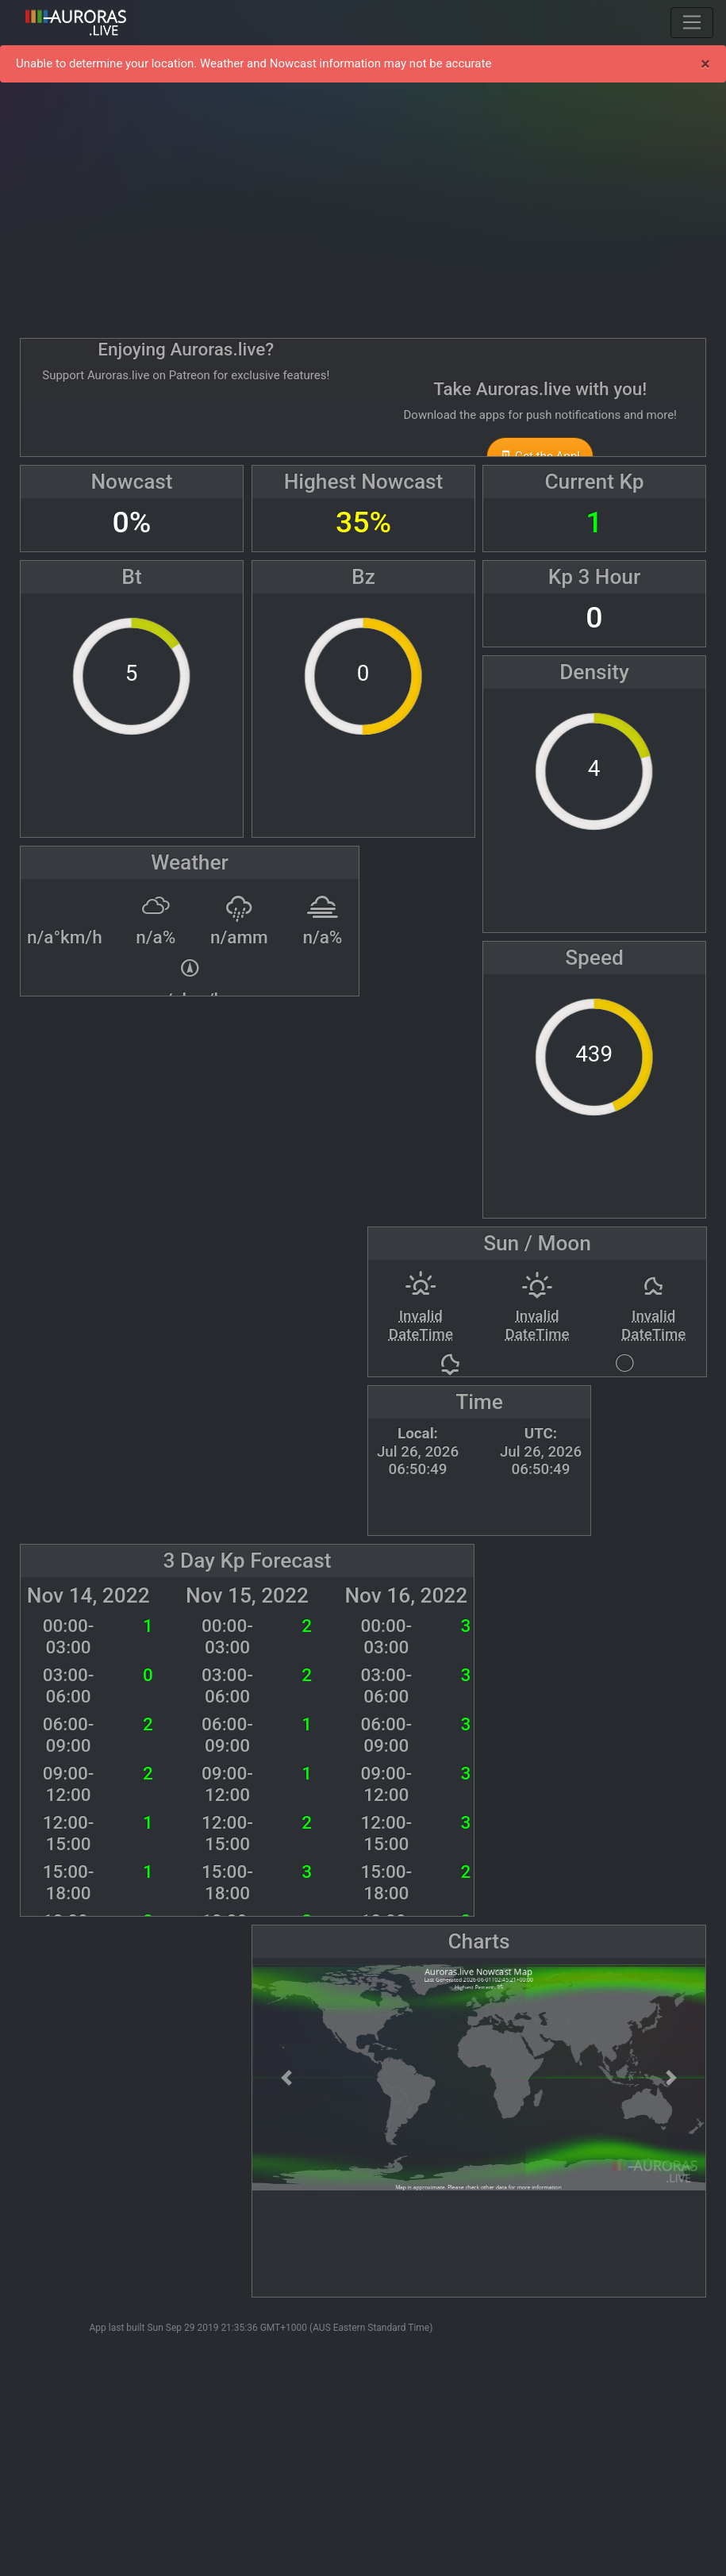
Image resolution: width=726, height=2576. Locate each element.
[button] (286, 2077)
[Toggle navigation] (691, 22)
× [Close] (705, 63)
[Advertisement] (363, 206)
